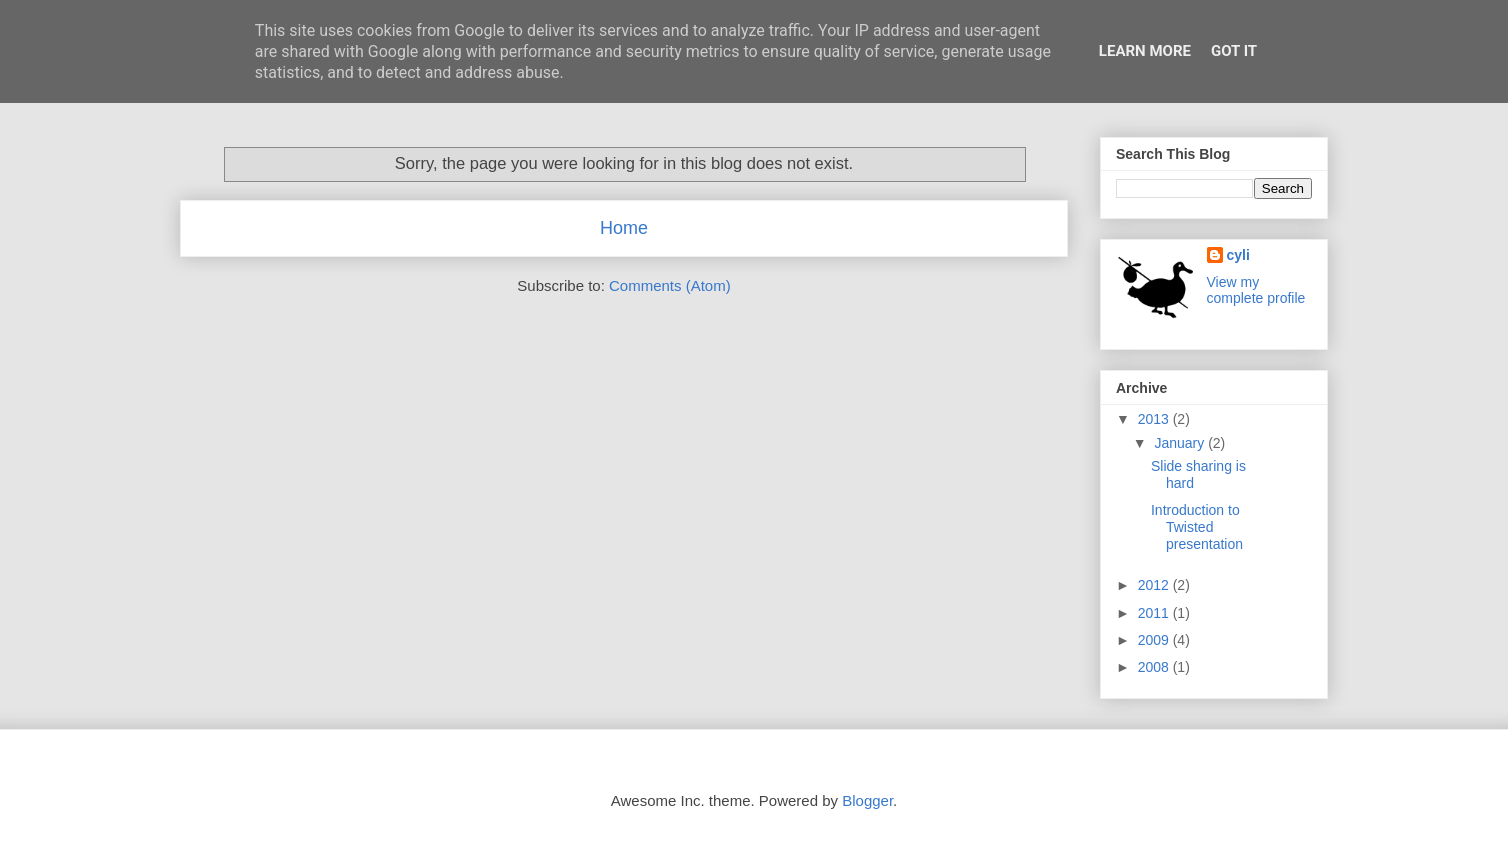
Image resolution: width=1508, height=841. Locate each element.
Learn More (1145, 51)
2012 (1155, 585)
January (1181, 443)
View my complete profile (1256, 290)
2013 (1155, 419)
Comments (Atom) (670, 285)
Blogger (867, 800)
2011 (1155, 613)
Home (624, 228)
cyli (1238, 255)
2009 (1155, 640)
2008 (1155, 667)
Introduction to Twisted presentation (1197, 527)
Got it (1234, 51)
